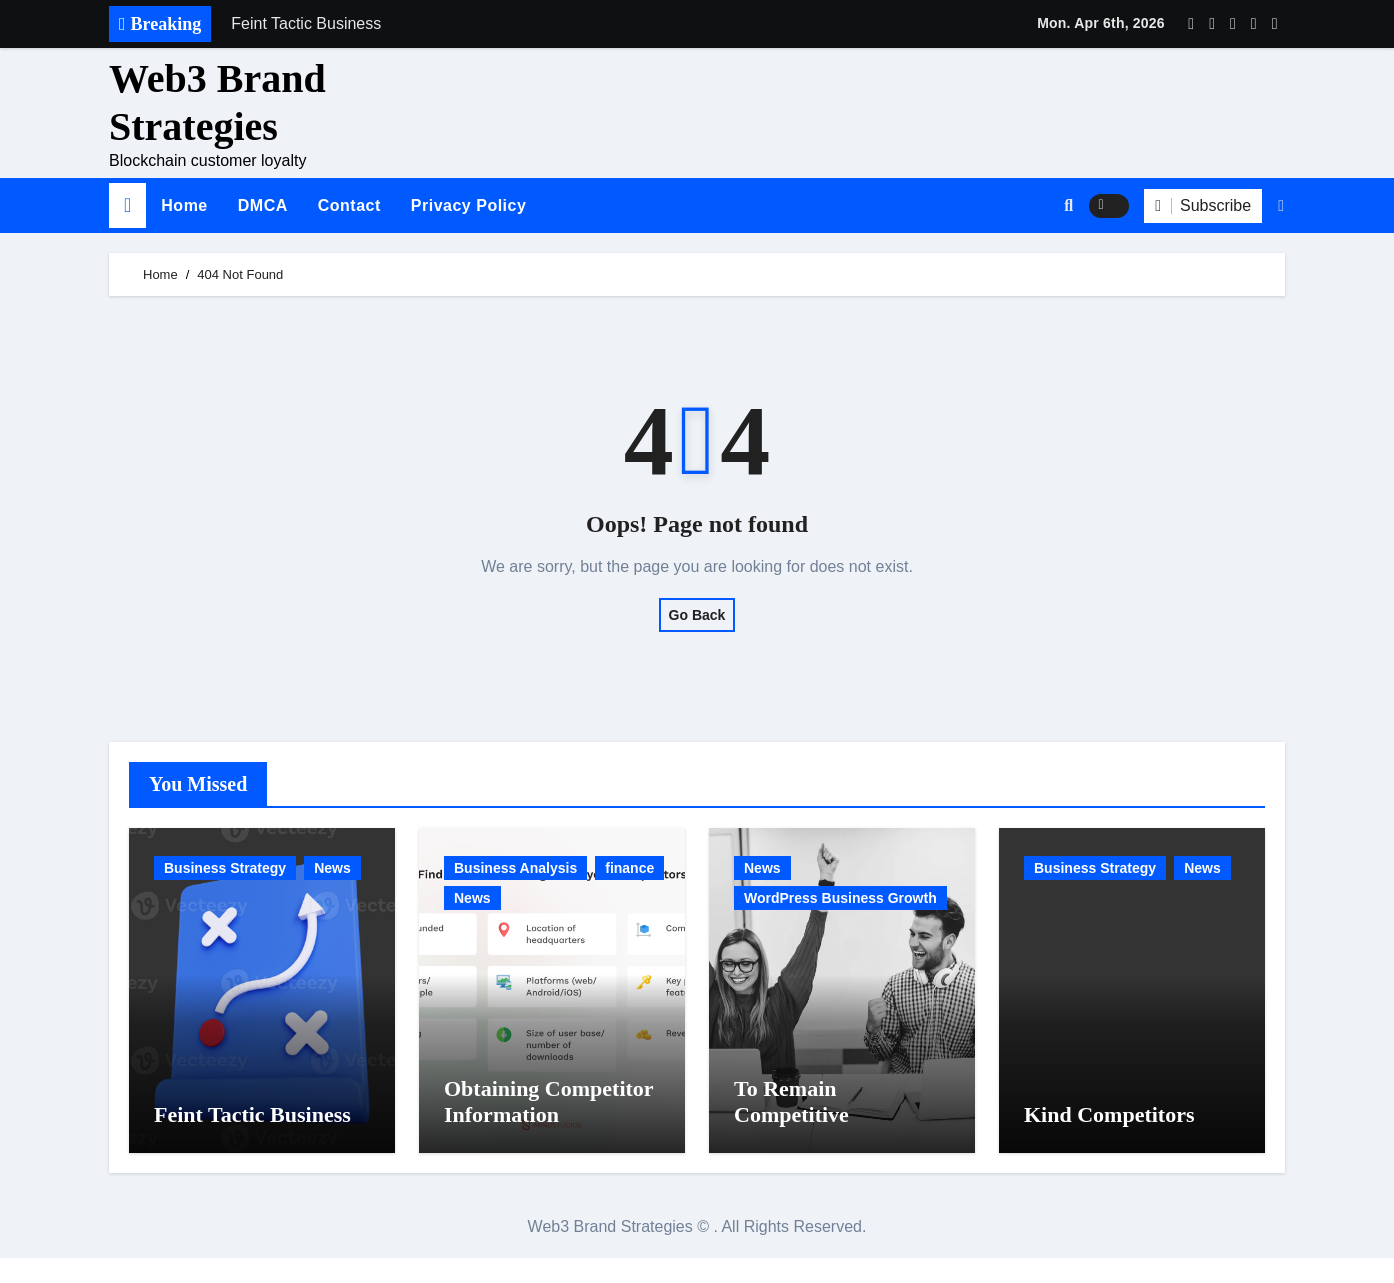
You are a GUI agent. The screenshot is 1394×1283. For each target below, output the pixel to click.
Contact (349, 205)
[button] (1281, 206)
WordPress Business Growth (840, 898)
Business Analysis (515, 868)
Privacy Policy (469, 205)
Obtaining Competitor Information (548, 1126)
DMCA (263, 205)
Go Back (697, 615)
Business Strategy (225, 868)
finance (629, 868)
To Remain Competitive (791, 1126)
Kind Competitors (1109, 1139)
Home (184, 205)
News (332, 868)
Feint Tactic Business (252, 1139)
